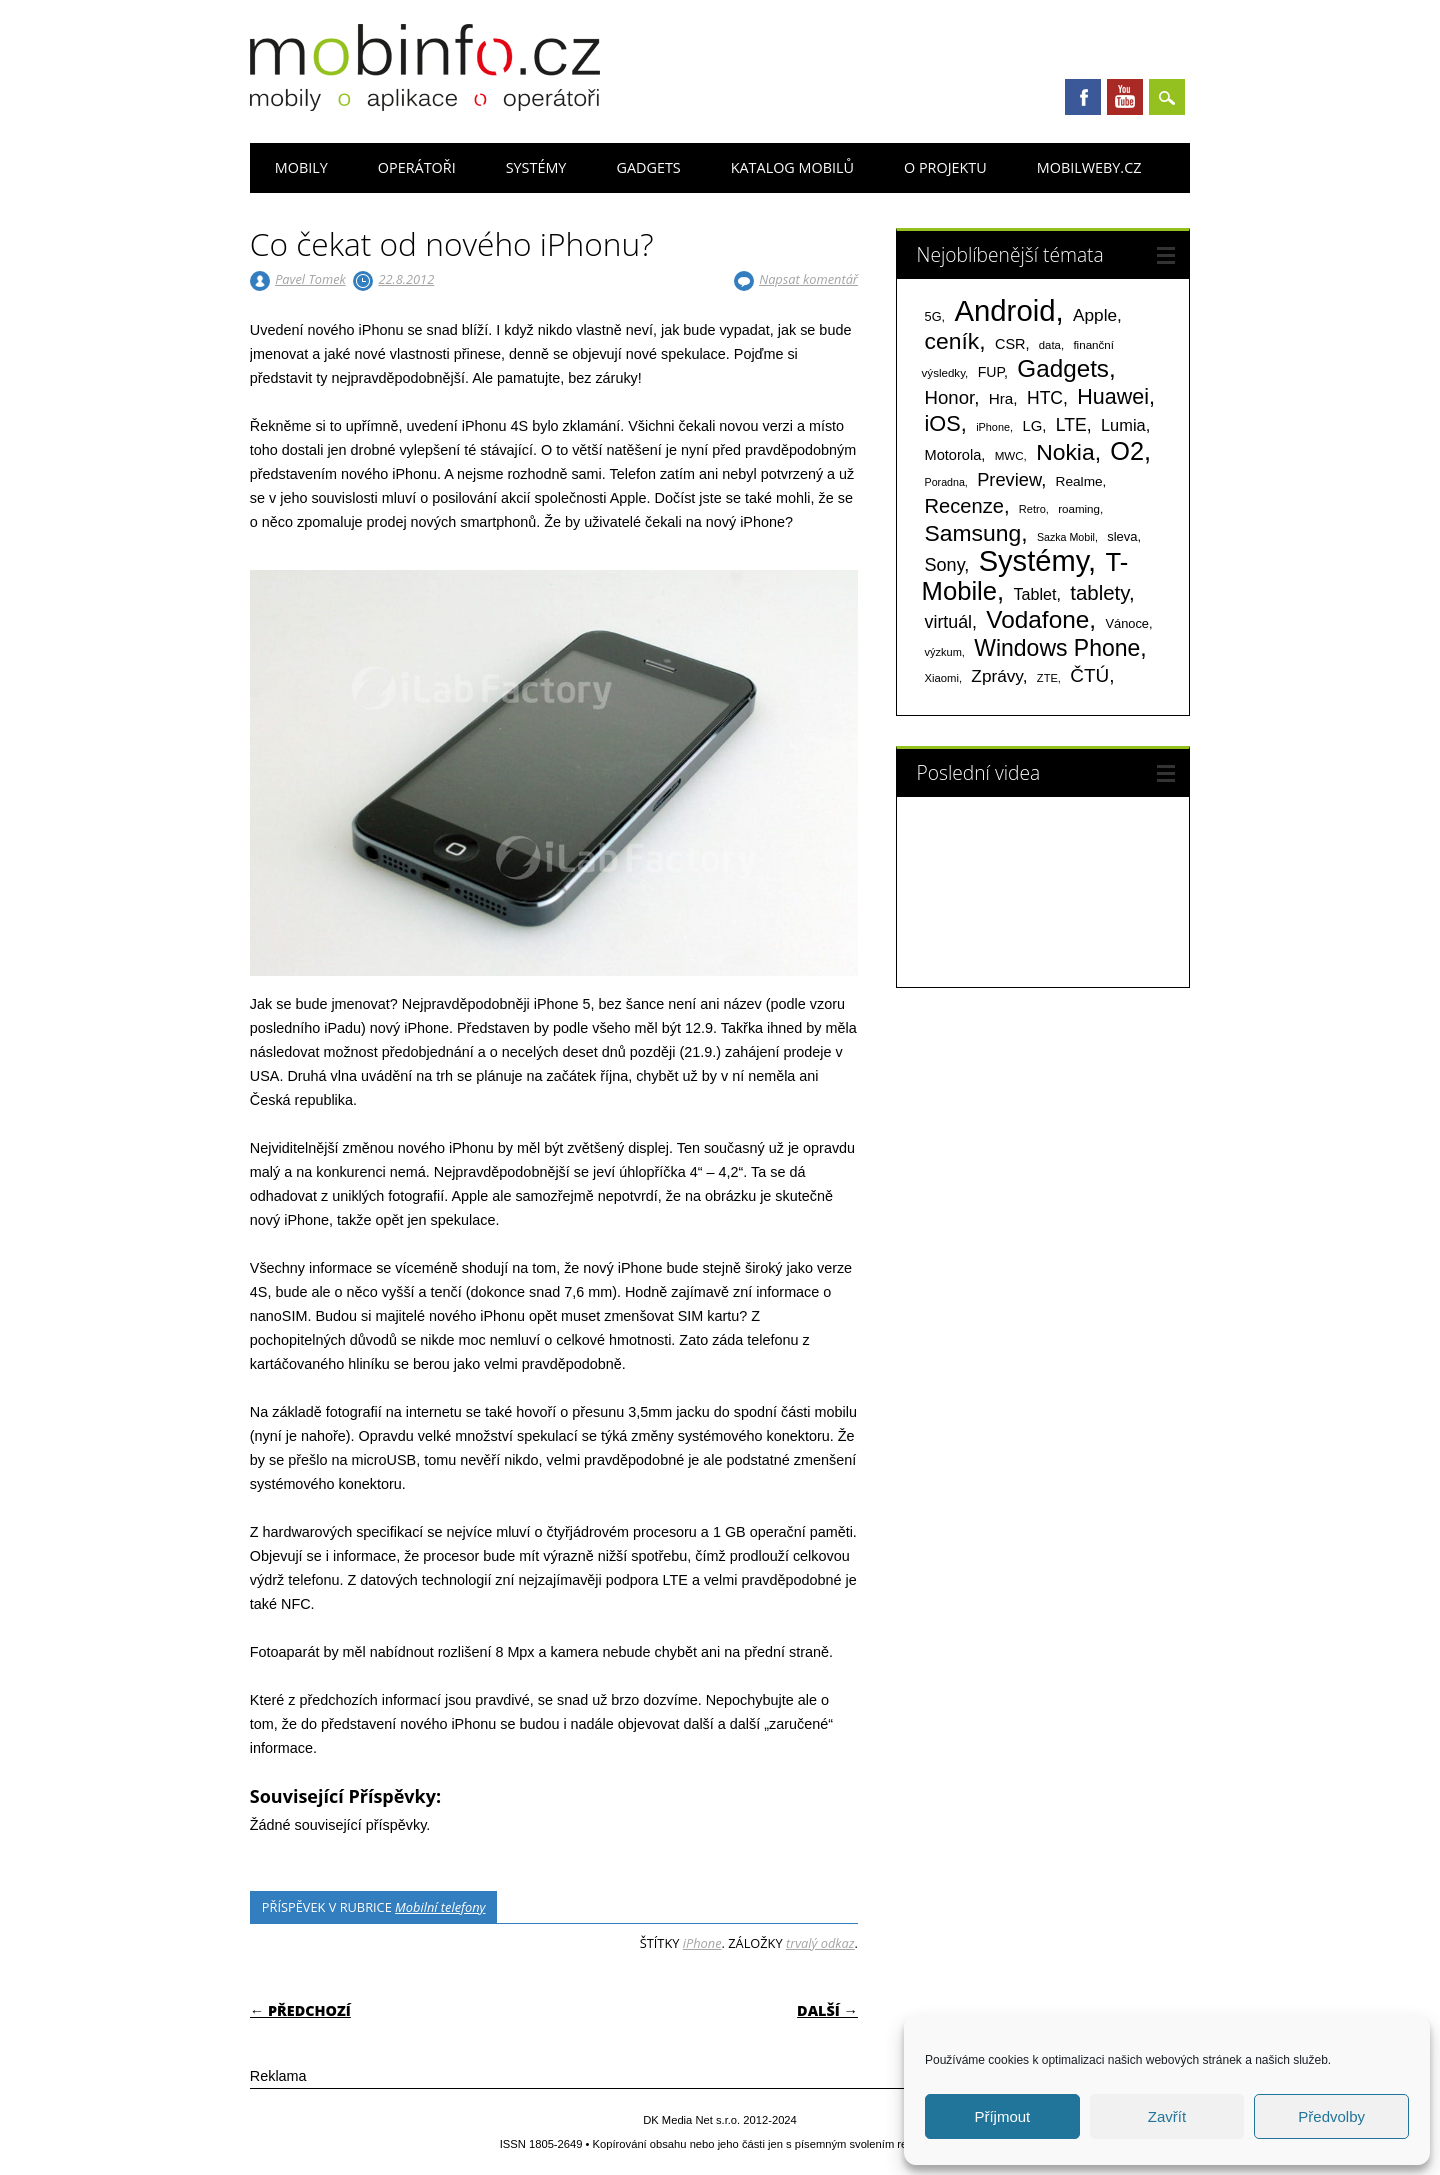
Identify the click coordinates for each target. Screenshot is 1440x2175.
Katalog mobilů (792, 167)
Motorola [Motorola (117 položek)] (953, 455)
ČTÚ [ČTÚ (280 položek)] (1089, 675)
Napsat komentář (808, 279)
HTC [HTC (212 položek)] (1045, 398)
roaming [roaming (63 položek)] (1079, 509)
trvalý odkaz (820, 1943)
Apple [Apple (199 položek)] (1095, 315)
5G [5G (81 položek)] (933, 316)
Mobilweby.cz (1089, 167)
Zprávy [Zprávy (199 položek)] (996, 676)
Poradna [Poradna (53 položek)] (945, 482)
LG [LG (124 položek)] (1032, 425)
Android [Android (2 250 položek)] (1004, 310)
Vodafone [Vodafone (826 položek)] (1037, 619)
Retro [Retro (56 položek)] (1032, 509)
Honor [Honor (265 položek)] (950, 397)
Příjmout (1002, 2116)
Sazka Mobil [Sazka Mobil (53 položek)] (1066, 537)
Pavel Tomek (310, 279)
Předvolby (1331, 2116)
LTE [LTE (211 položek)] (1071, 425)
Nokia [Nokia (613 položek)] (1065, 452)
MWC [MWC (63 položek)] (1009, 456)
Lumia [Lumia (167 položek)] (1123, 425)
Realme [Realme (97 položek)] (1079, 481)
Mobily (301, 167)
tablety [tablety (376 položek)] (1099, 592)
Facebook (1083, 97)
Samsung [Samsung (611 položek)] (973, 533)
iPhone (702, 1943)
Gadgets (648, 167)
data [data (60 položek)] (1050, 345)
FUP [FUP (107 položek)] (991, 372)
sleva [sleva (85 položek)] (1122, 536)
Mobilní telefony (440, 1907)
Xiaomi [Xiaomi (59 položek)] (942, 678)
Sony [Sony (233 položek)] (945, 565)
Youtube (1125, 97)
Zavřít (1167, 2116)
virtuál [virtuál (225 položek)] (948, 622)
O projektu (945, 167)
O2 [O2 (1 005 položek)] (1127, 451)
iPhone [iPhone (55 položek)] (993, 427)
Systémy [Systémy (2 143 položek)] (1033, 561)
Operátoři (417, 167)
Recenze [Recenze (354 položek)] (964, 506)
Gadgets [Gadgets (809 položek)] (1063, 368)
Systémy (536, 167)
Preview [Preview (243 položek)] (1009, 479)
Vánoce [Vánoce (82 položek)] (1127, 623)
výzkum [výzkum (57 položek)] (943, 652)
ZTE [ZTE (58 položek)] (1047, 678)
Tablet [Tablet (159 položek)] (1035, 594)
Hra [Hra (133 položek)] (1001, 398)
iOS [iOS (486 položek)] (943, 423)
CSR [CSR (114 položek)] (1010, 344)
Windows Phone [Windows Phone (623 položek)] (1057, 648)
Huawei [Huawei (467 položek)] (1113, 397)
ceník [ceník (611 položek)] (952, 341)
